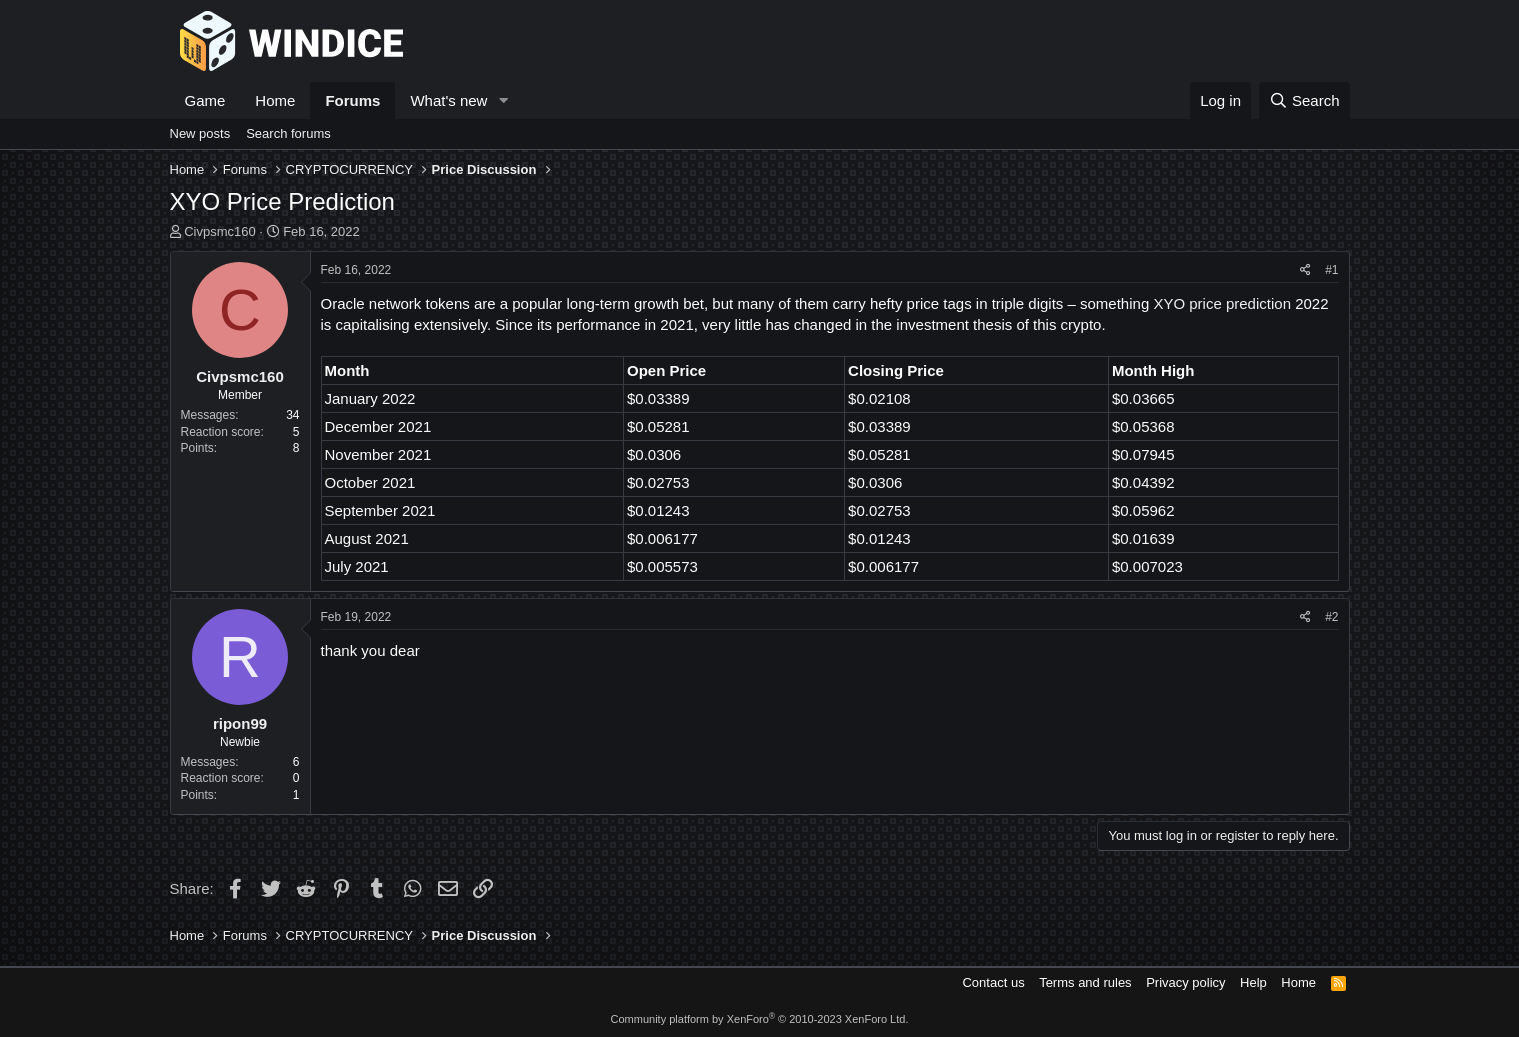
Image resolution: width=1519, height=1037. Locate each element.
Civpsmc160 (220, 231)
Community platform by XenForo (760, 1019)
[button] (503, 100)
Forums (352, 100)
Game (205, 100)
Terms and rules (1085, 982)
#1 (1331, 270)
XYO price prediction (1222, 303)
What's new (448, 100)
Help (1253, 982)
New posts (200, 133)
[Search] (1304, 100)
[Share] (1305, 270)
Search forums (288, 133)
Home (275, 100)
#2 (1331, 617)
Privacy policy (1185, 982)
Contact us (993, 982)
